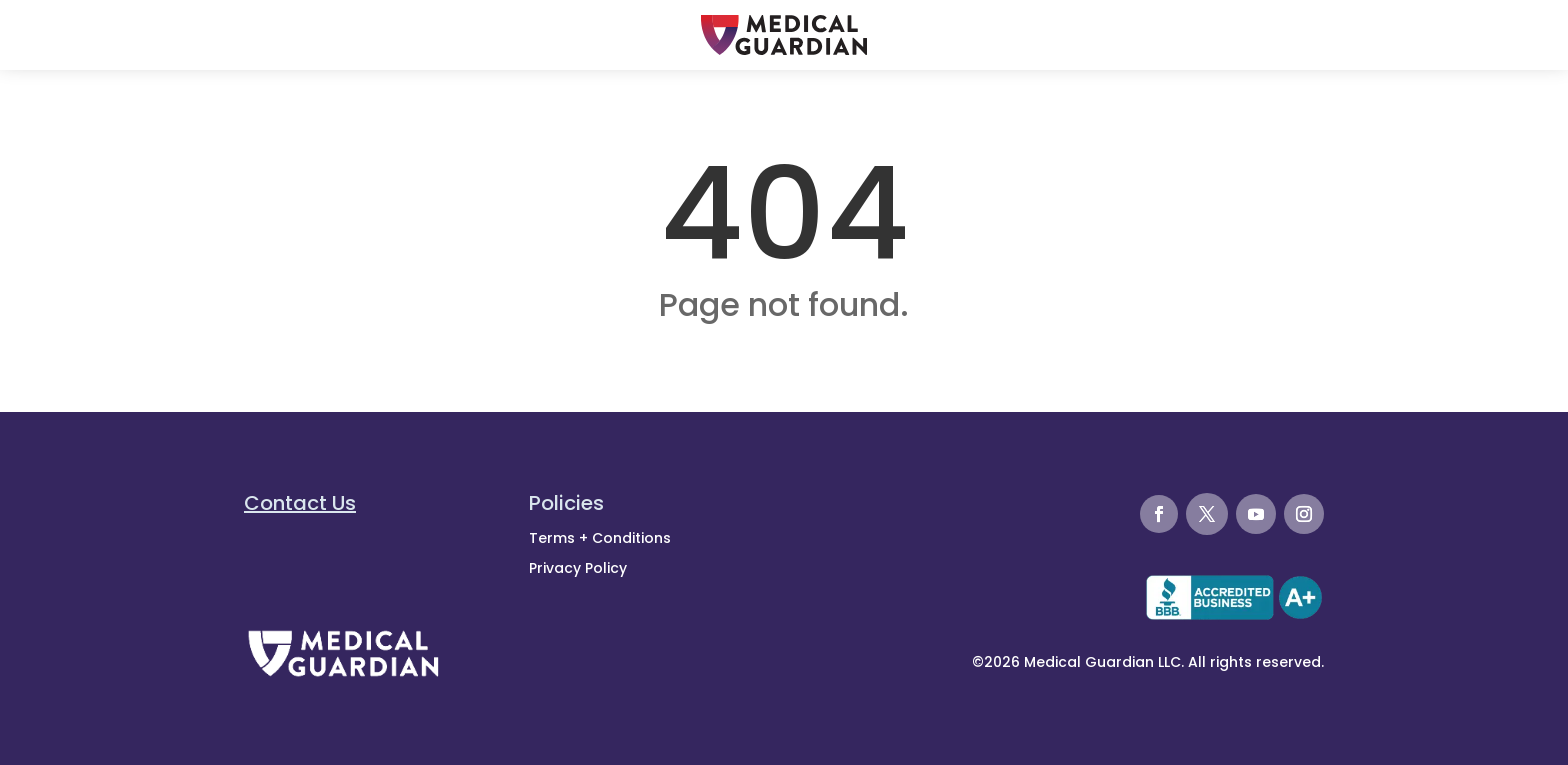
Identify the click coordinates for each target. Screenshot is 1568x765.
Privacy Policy (578, 568)
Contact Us (300, 503)
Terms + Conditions (600, 538)
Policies (566, 503)
